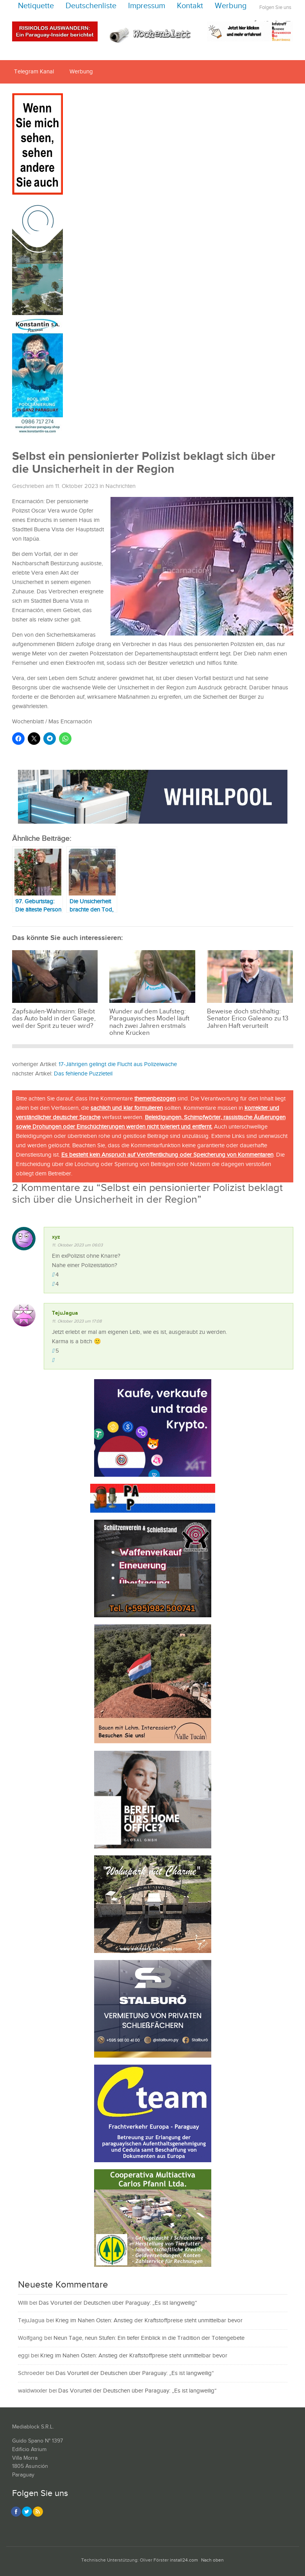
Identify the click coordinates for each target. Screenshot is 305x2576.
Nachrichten (120, 486)
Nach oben (212, 2560)
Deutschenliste (91, 6)
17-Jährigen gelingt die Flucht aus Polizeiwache (118, 1064)
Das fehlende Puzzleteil (83, 1073)
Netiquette (36, 6)
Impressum (146, 6)
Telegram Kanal (34, 71)
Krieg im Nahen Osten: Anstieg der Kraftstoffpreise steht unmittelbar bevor (149, 2320)
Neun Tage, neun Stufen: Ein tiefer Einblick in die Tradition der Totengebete (149, 2338)
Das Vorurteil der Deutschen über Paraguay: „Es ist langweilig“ (118, 2303)
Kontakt (190, 6)
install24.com (184, 2560)
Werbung (231, 6)
